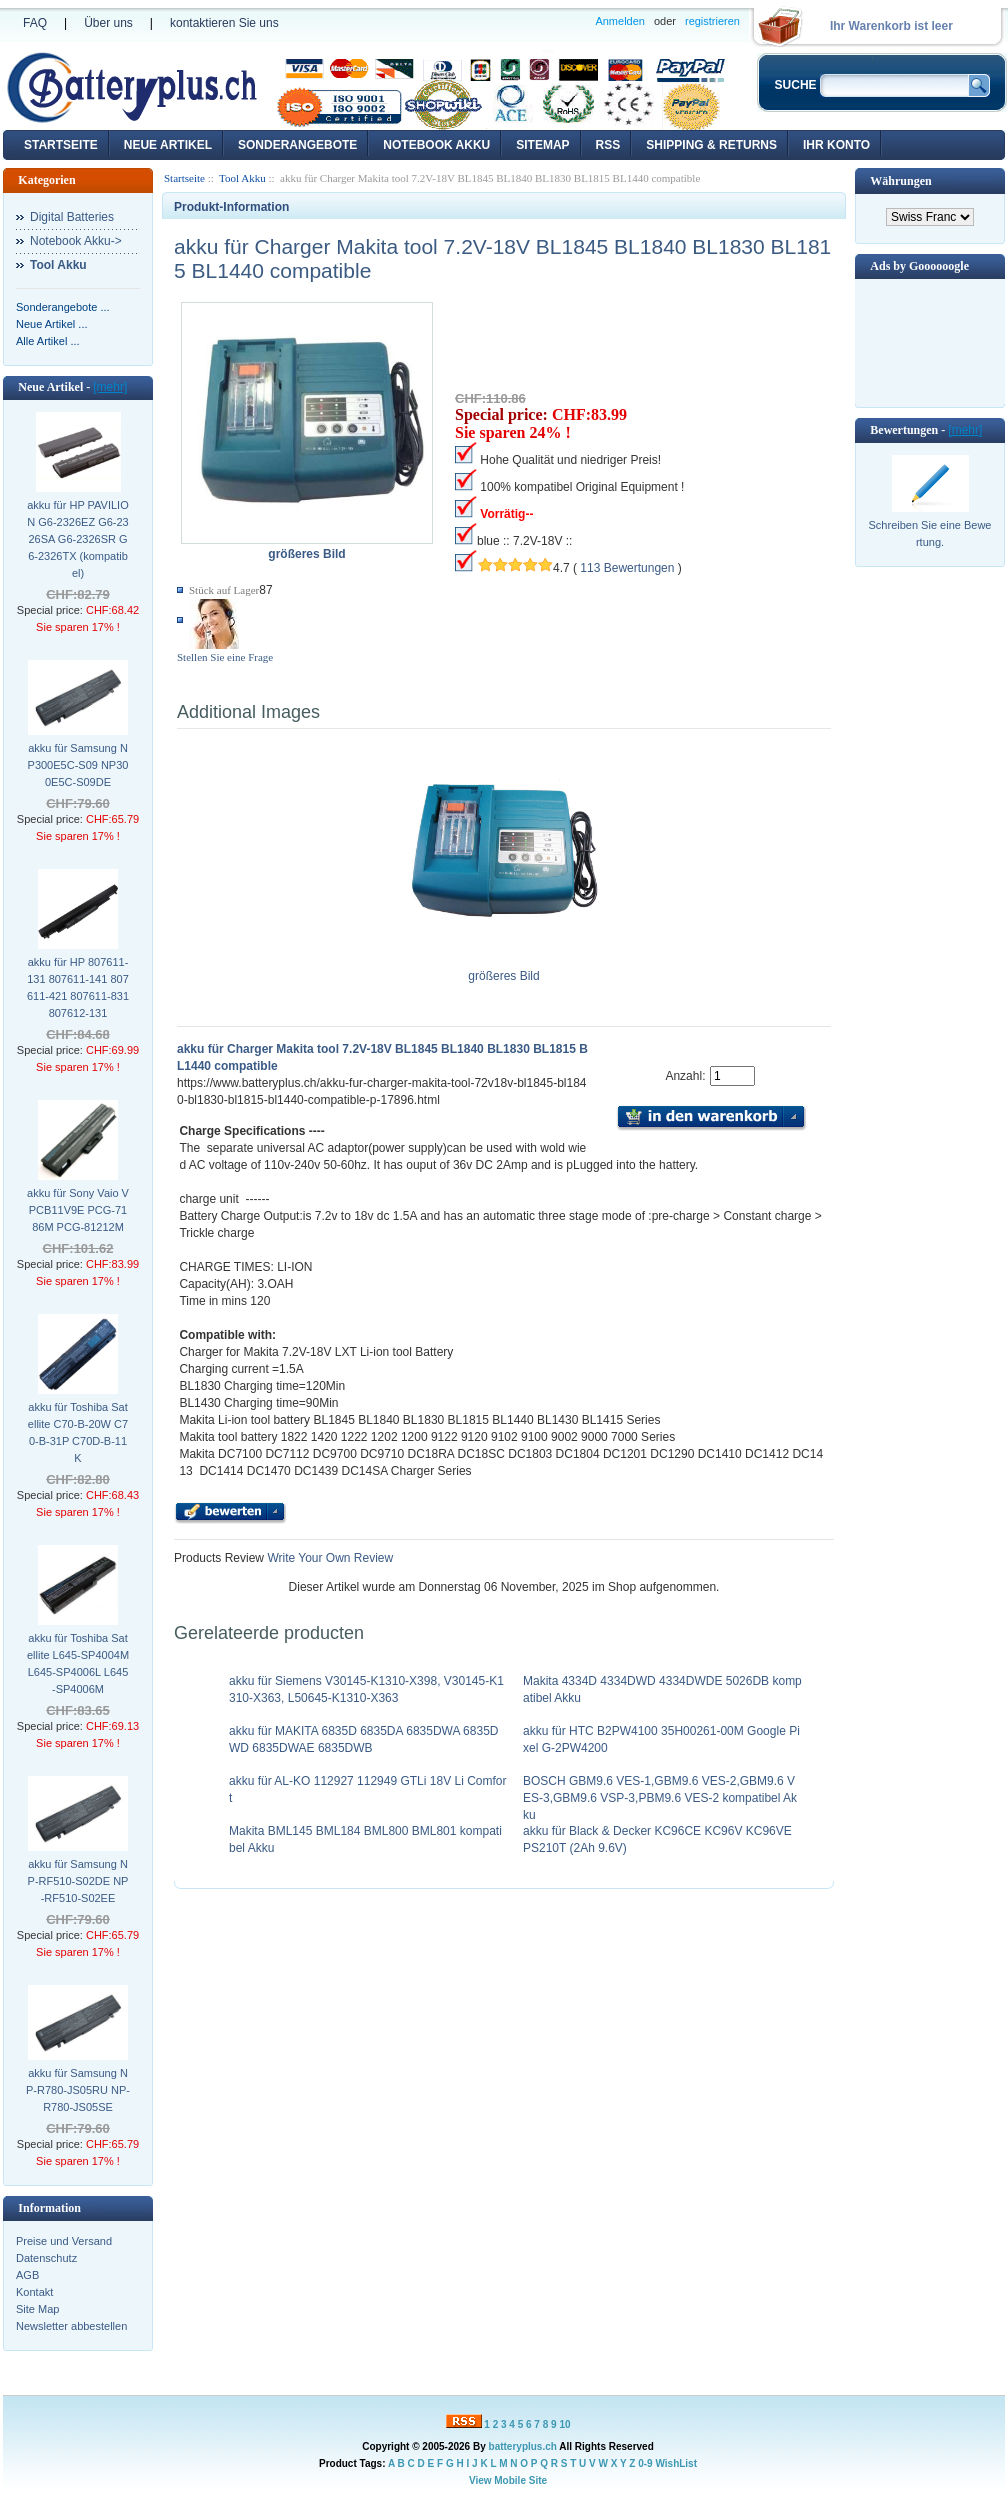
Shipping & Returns (711, 145)
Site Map (37, 2309)
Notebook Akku (436, 145)
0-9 (645, 2463)
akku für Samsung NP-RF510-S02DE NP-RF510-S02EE (78, 1881)
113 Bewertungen (627, 568)
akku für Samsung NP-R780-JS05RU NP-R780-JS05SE (78, 2090)
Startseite (61, 145)
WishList (676, 2463)
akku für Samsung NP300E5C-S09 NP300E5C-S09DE (78, 765)
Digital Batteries (72, 217)
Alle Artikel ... (48, 341)
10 (564, 2424)
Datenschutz (46, 2258)
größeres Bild (504, 970)
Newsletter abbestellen (71, 2326)
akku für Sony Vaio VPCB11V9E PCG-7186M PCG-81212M (78, 1210)
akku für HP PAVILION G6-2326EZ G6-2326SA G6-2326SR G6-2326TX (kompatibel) (78, 539)
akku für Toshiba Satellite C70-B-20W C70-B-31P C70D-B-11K (78, 1432)
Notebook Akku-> (76, 241)
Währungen (900, 181)
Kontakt (34, 2292)
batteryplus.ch (523, 2446)
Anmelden (620, 21)
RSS (608, 145)
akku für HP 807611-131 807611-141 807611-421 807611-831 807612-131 (78, 987)
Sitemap (542, 145)
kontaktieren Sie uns (224, 23)
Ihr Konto (836, 145)
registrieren (712, 21)
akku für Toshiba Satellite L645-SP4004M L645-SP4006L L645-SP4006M (78, 1663)
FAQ (35, 23)
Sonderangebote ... (63, 307)
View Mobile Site (508, 2480)
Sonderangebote (297, 145)
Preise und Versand (64, 2241)
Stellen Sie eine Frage (225, 657)
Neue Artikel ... (52, 324)
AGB (27, 2275)
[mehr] (110, 387)
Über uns (108, 23)
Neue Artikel (168, 145)
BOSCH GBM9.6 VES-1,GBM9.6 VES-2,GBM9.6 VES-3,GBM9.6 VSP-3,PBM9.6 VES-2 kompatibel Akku (660, 1798)
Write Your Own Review (328, 1558)
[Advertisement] (930, 341)
